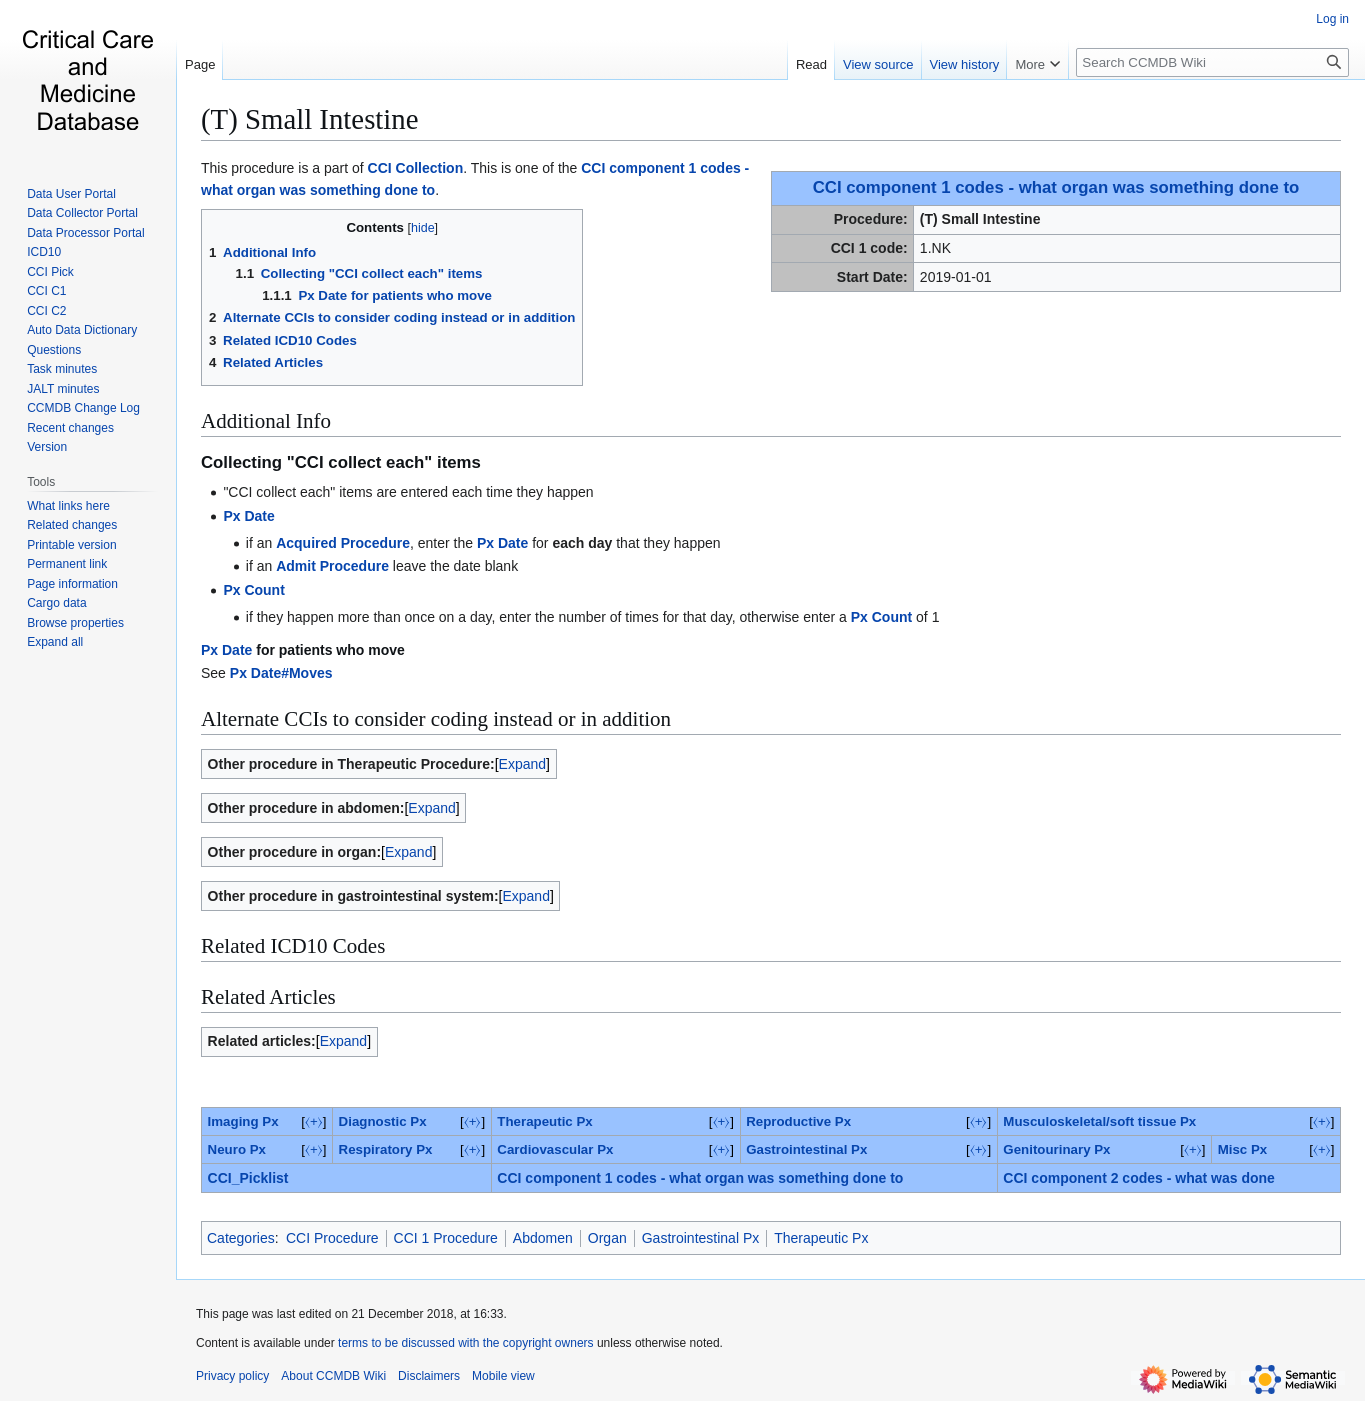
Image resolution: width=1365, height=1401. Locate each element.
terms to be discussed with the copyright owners (465, 1343)
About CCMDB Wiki (333, 1376)
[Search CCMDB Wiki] (1212, 62)
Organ (607, 1238)
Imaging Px (243, 1121)
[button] (55, 642)
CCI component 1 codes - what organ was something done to (1056, 187)
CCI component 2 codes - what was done (1138, 1178)
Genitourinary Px (1056, 1149)
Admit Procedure (332, 566)
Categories (241, 1238)
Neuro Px (237, 1149)
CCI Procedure (332, 1238)
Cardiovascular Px (555, 1149)
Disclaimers (429, 1376)
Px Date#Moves (281, 673)
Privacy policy (232, 1376)
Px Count (253, 590)
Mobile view (503, 1376)
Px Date (248, 516)
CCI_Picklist (248, 1178)
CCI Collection (416, 168)
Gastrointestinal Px (806, 1149)
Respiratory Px (386, 1149)
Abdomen (543, 1238)
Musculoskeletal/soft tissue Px (1099, 1121)
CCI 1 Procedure (446, 1238)
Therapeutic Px (544, 1121)
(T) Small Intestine (310, 119)
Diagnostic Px (383, 1121)
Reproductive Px (798, 1121)
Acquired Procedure (343, 543)
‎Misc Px (1243, 1149)
